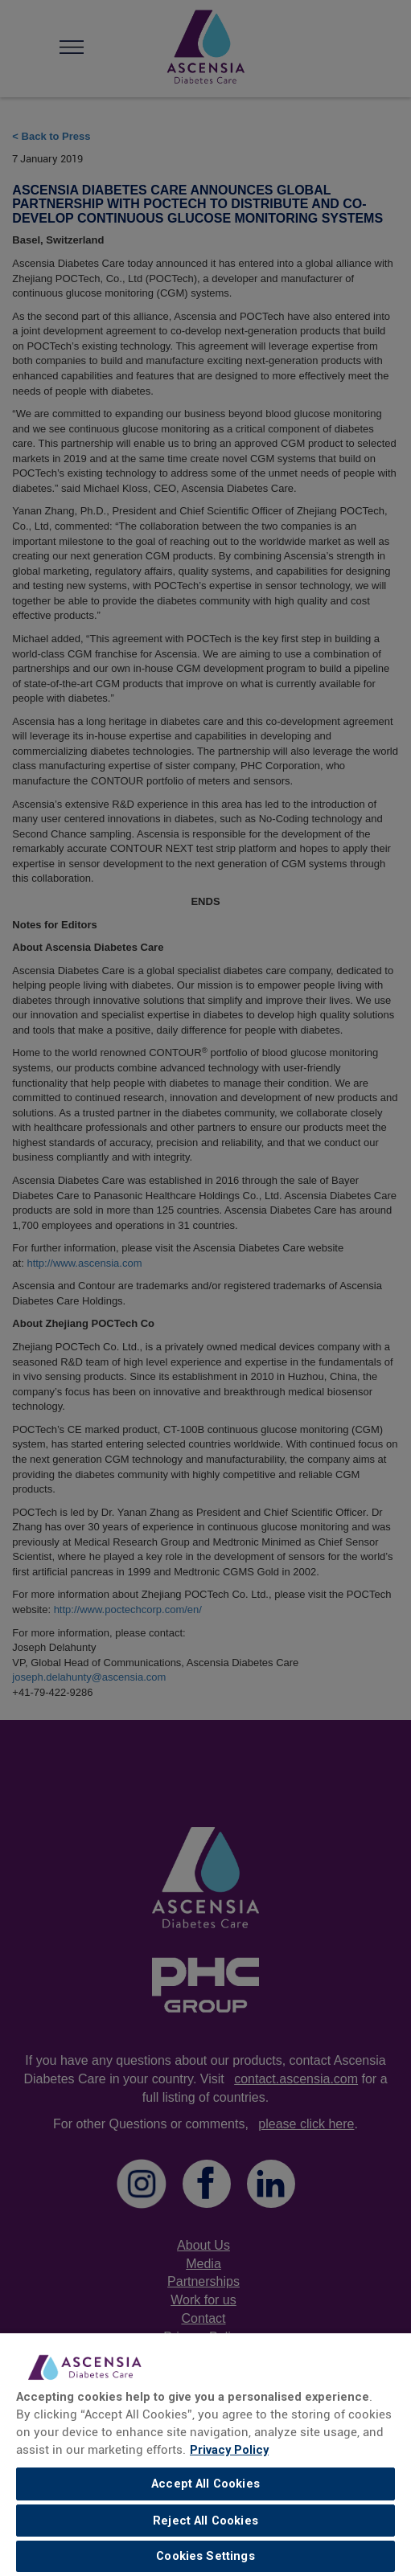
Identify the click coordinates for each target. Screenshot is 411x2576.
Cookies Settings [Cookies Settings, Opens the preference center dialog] (205, 2556)
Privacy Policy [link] (229, 2450)
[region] (205, 2454)
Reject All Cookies (205, 2520)
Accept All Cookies (205, 2483)
